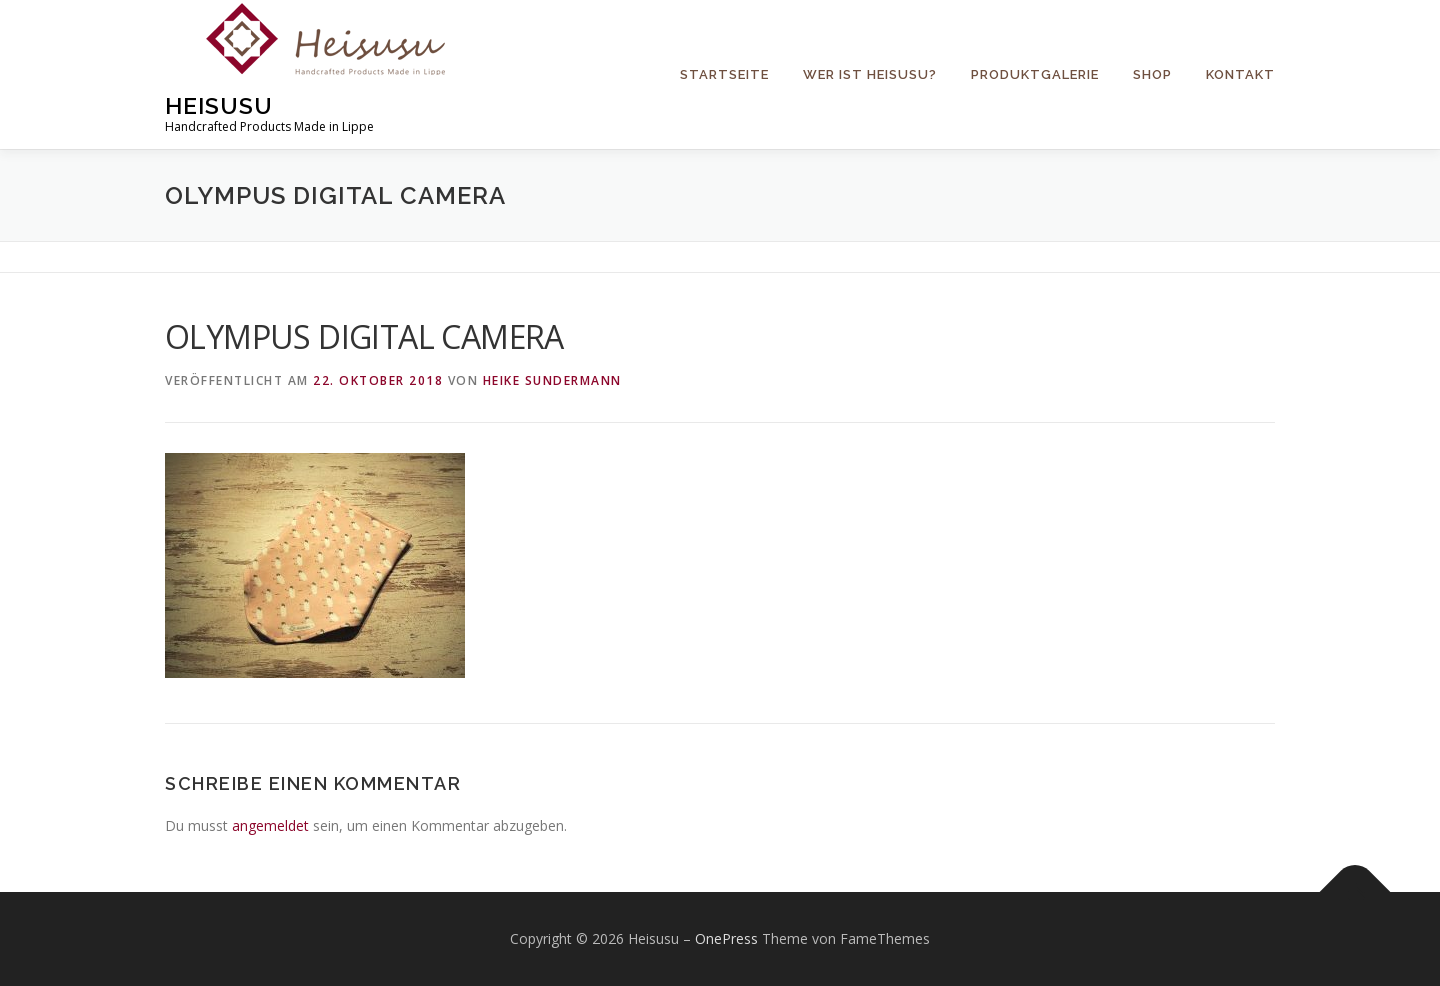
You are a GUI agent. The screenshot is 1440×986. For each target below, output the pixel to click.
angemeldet (270, 825)
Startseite (724, 74)
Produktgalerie (1035, 74)
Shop (1152, 74)
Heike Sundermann (552, 380)
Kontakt (1240, 74)
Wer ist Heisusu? (870, 74)
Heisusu (219, 105)
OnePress (726, 938)
